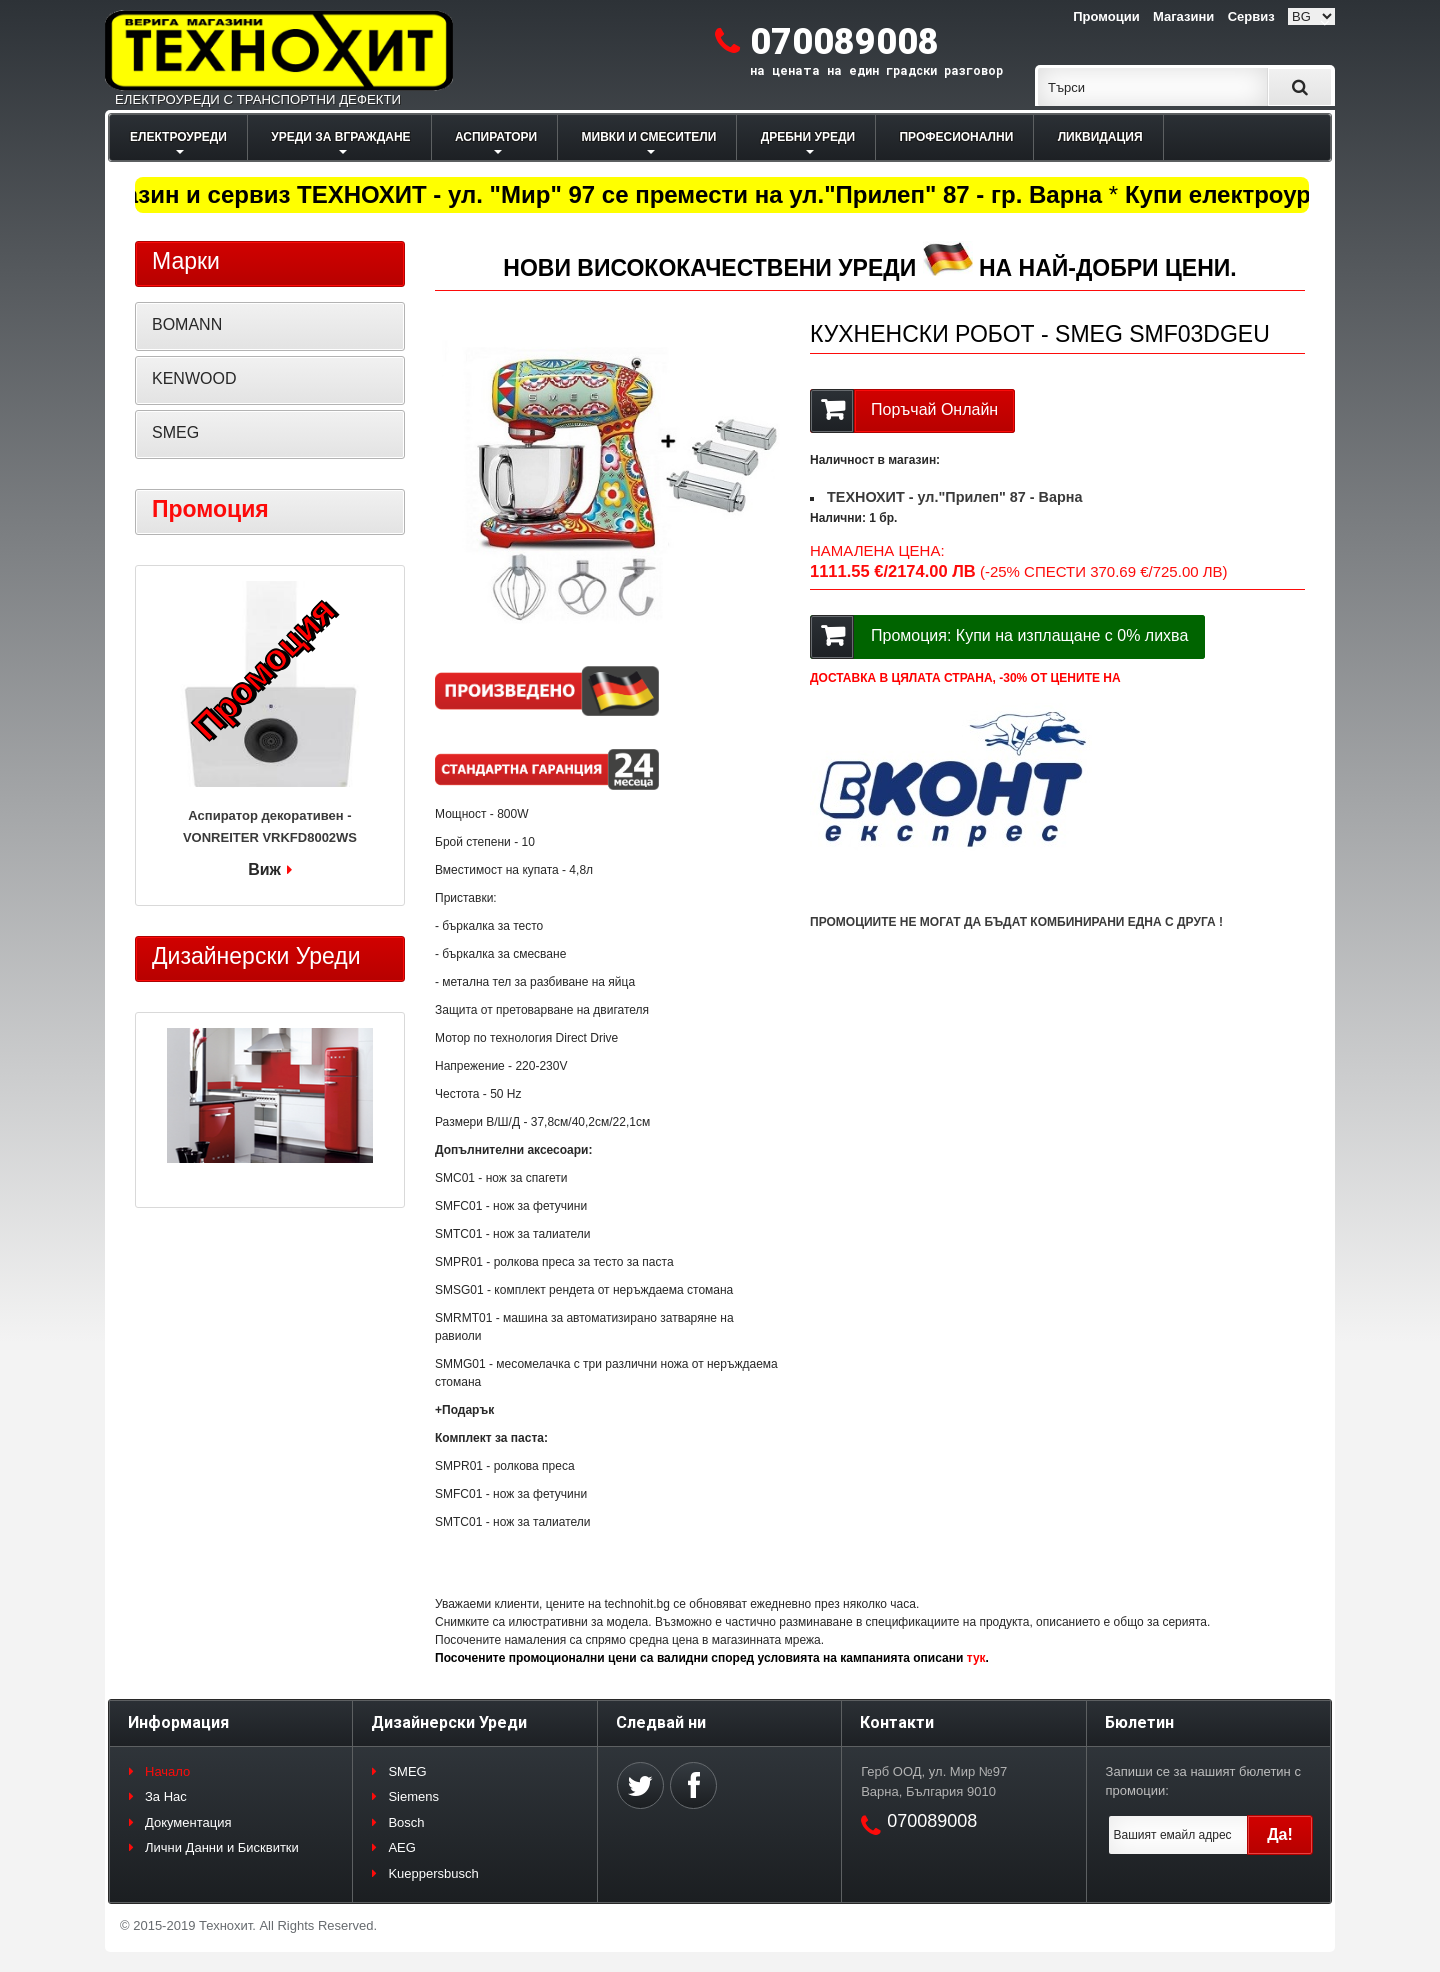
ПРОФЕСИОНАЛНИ (956, 137)
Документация (188, 1822)
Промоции (1106, 16)
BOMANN (187, 324)
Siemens (413, 1796)
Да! (1280, 1834)
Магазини (1183, 16)
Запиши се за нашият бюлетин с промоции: (1203, 1781)
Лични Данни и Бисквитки (222, 1847)
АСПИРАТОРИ (496, 137)
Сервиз (1251, 16)
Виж (264, 869)
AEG (401, 1847)
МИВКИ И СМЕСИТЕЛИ (649, 137)
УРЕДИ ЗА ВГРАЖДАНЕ (340, 137)
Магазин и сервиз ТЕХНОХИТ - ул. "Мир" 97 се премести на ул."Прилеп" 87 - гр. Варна (600, 194)
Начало (167, 1771)
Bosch (406, 1822)
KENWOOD (194, 378)
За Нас (166, 1796)
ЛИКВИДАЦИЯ (1100, 137)
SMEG (175, 432)
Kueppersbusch (433, 1873)
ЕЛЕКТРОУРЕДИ (178, 137)
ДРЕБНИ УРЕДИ (808, 137)
